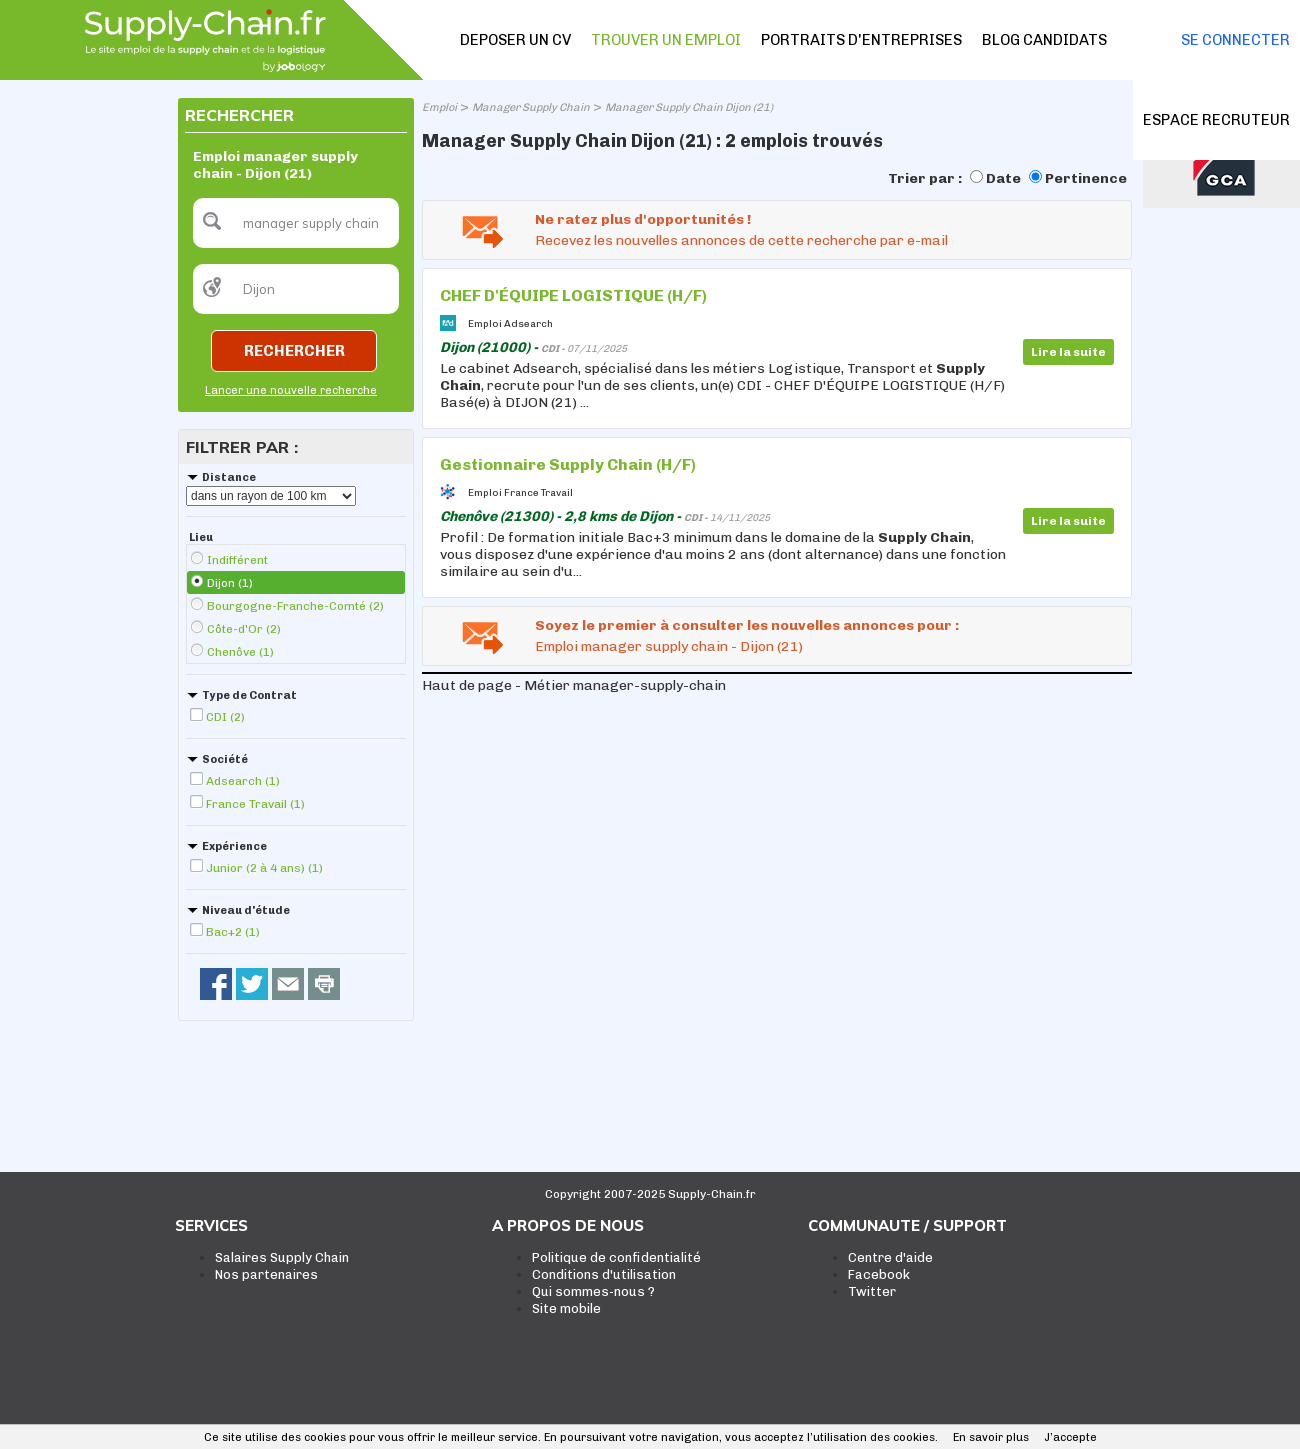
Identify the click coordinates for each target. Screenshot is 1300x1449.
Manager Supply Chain (531, 107)
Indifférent (237, 560)
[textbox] (296, 223)
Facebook (879, 1274)
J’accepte (1070, 1437)
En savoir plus (991, 1437)
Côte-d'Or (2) (244, 629)
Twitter (872, 1291)
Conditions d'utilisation (604, 1274)
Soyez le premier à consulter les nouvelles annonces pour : (747, 625)
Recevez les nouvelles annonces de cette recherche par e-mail (741, 240)
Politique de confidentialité (616, 1257)
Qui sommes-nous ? (593, 1291)
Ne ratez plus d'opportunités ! (643, 219)
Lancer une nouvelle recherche (291, 390)
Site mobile (566, 1308)
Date (1003, 178)
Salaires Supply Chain (282, 1257)
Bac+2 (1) (233, 932)
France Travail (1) (255, 804)
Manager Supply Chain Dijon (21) (689, 107)
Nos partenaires (266, 1274)
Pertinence (1086, 178)
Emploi (439, 107)
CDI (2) (225, 717)
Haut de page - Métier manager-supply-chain (574, 685)
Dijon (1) (230, 583)
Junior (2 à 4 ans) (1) (264, 868)
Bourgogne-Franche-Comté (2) (295, 606)
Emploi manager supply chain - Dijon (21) (669, 646)
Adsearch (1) (243, 781)
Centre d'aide (890, 1257)
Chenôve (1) (240, 652)
